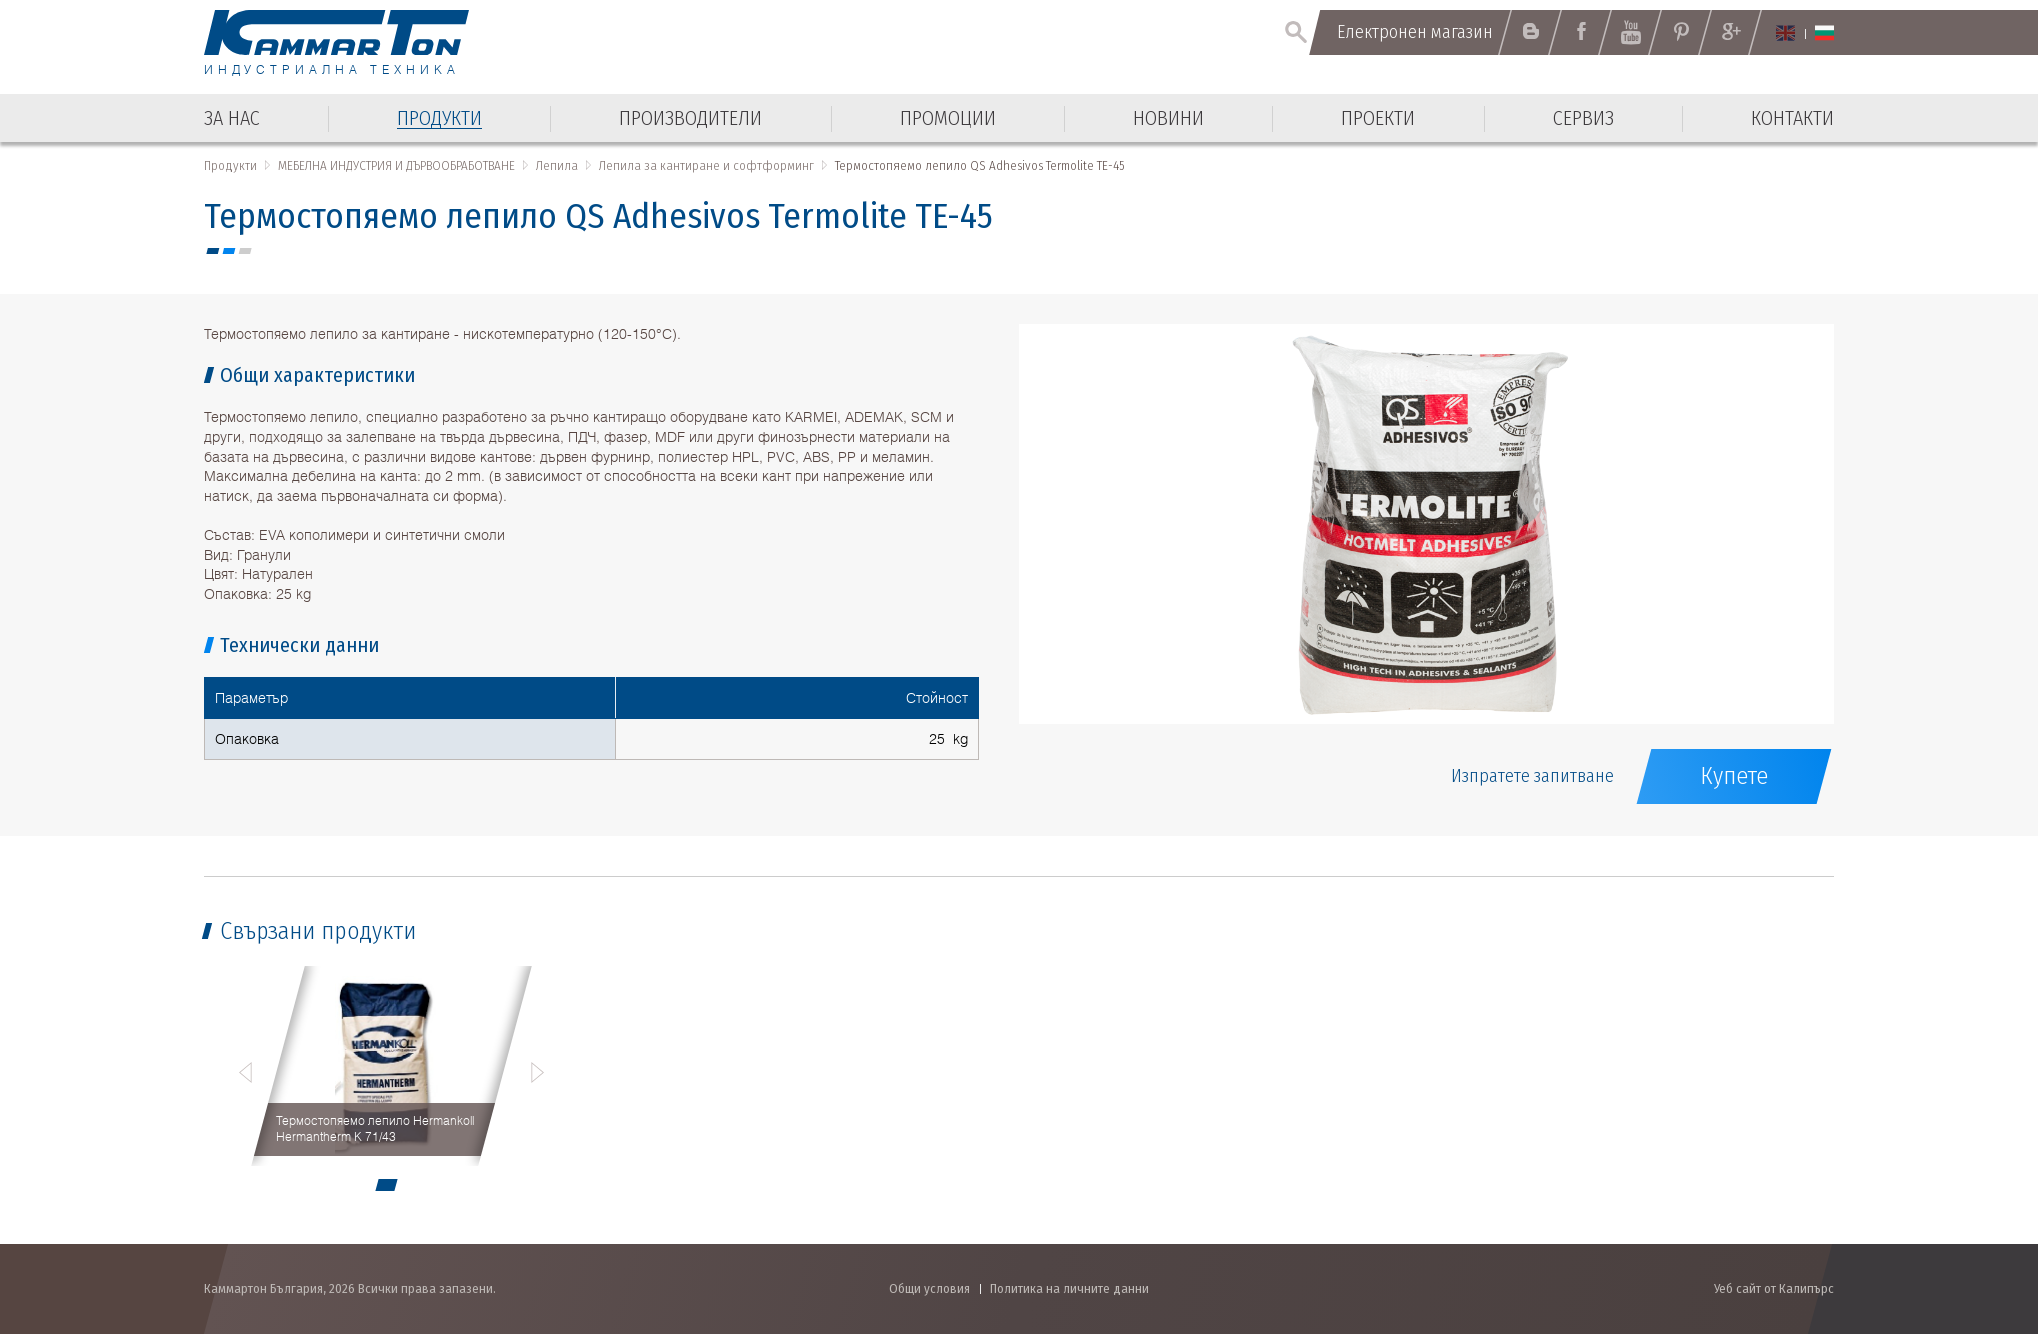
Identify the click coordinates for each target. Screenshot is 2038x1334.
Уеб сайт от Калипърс (1774, 1288)
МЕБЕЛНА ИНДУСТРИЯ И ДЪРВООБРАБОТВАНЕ (396, 165)
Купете (1734, 776)
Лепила (557, 165)
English (1785, 33)
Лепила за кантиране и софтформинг (706, 165)
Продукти (230, 165)
